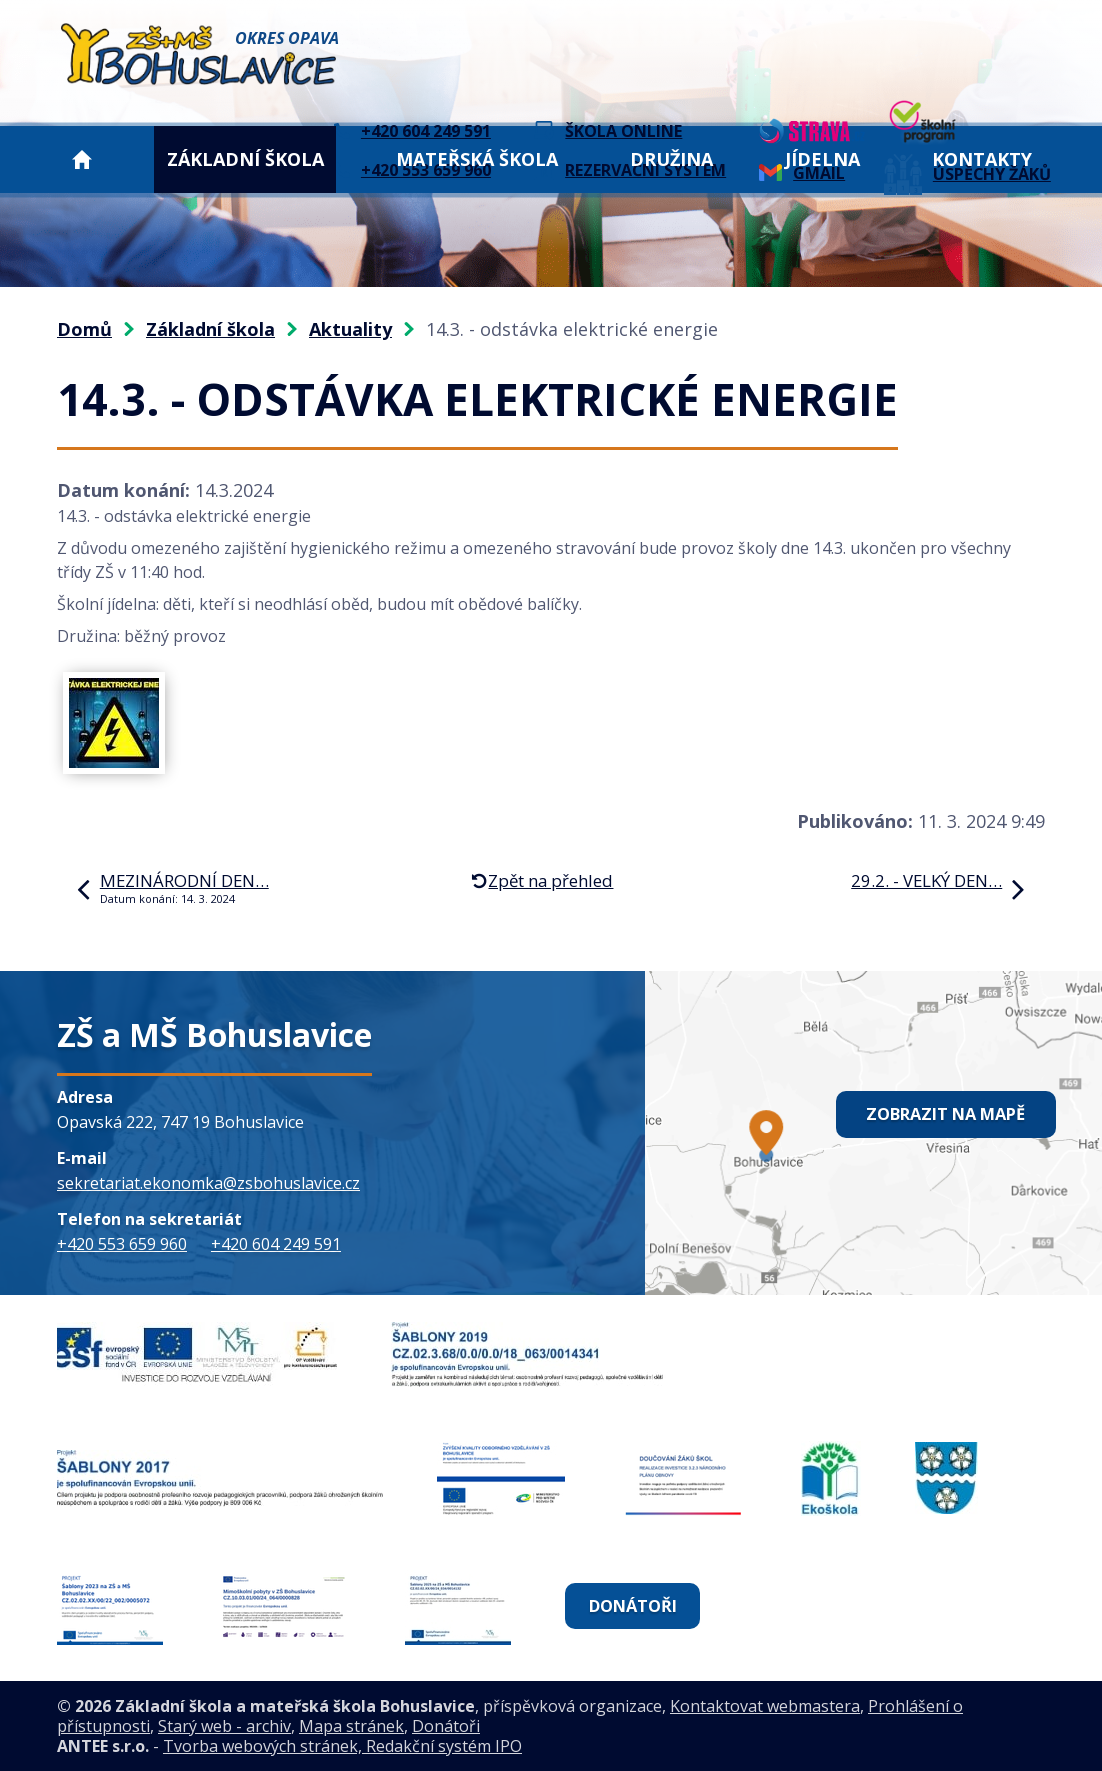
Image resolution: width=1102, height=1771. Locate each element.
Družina (671, 159)
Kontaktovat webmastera (765, 1706)
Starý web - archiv (224, 1726)
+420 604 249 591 (276, 1244)
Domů (82, 159)
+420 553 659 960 (122, 1244)
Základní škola (245, 159)
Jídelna (822, 159)
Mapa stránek (351, 1726)
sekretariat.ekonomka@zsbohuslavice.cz (208, 1183)
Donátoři (634, 1606)
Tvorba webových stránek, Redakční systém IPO (342, 1746)
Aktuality (350, 329)
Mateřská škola (477, 159)
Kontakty (982, 159)
